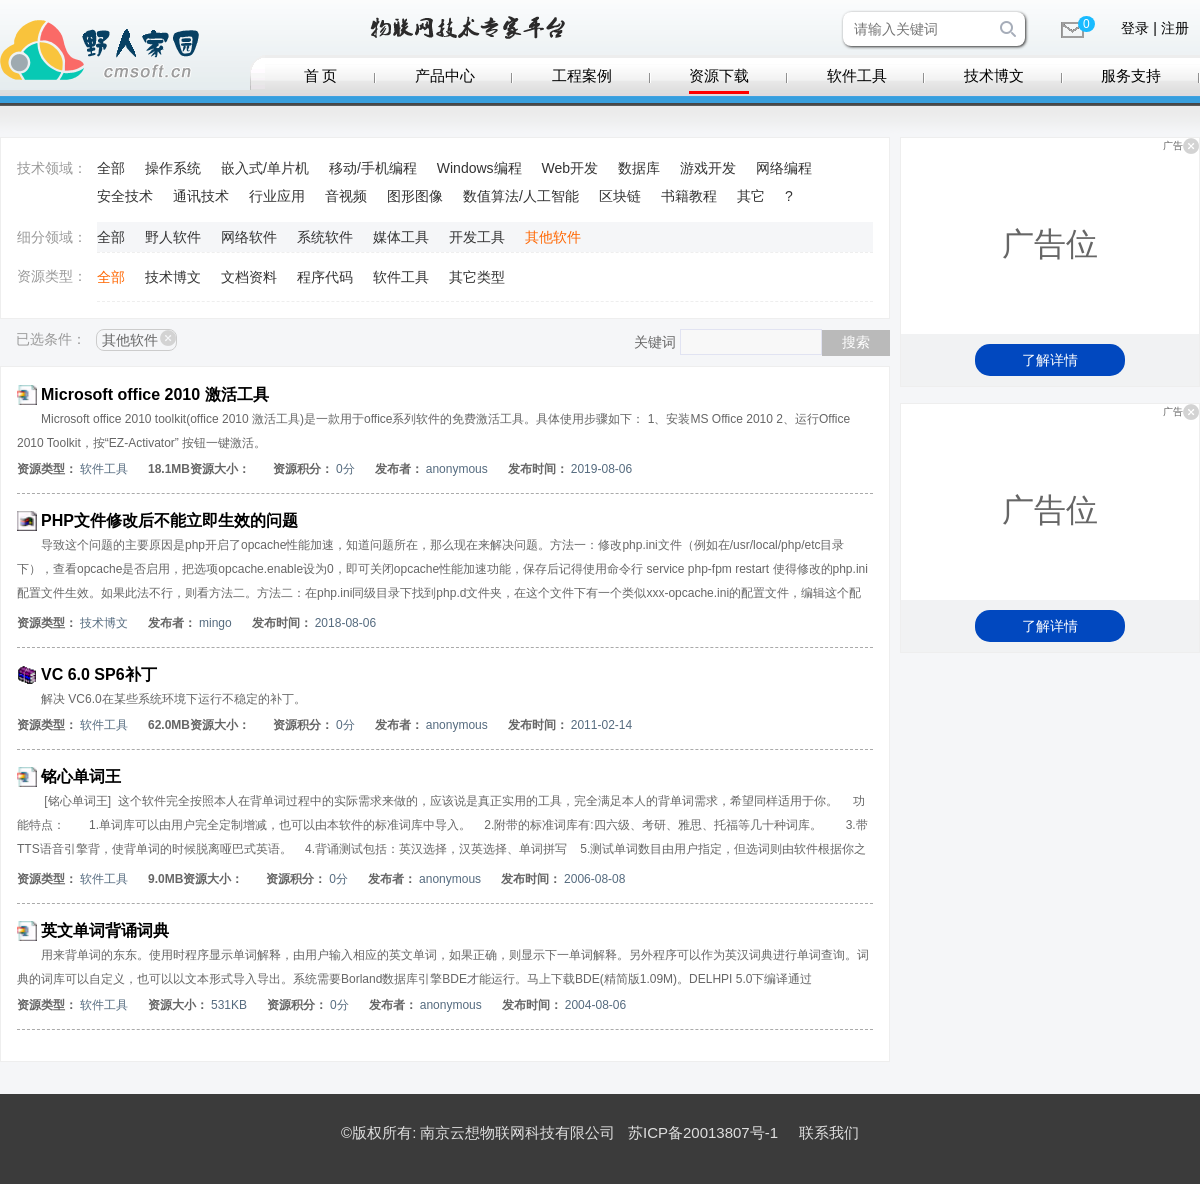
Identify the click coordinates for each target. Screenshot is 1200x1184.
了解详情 (1050, 360)
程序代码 (325, 277)
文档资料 (249, 277)
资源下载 (719, 76)
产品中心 (445, 76)
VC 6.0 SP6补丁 (99, 674)
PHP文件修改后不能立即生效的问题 (169, 520)
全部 (111, 168)
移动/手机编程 (373, 168)
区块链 (620, 196)
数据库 (639, 168)
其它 (751, 196)
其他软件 (553, 237)
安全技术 (125, 196)
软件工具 (857, 76)
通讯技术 (201, 196)
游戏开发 (708, 168)
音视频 (346, 196)
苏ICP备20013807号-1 (703, 1132)
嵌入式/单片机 (265, 168)
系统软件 (325, 237)
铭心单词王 (81, 776)
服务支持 (1131, 76)
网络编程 (784, 168)
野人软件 (173, 237)
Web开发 (570, 168)
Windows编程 (479, 168)
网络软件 (249, 237)
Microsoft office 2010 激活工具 (155, 394)
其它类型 (477, 277)
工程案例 (582, 76)
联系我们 (829, 1132)
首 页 (321, 76)
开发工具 (477, 237)
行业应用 (277, 196)
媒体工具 (401, 237)
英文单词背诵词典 (105, 930)
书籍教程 (689, 196)
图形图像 (415, 196)
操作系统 (173, 168)
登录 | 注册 (1154, 28)
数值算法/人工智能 (521, 196)
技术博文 (994, 76)
